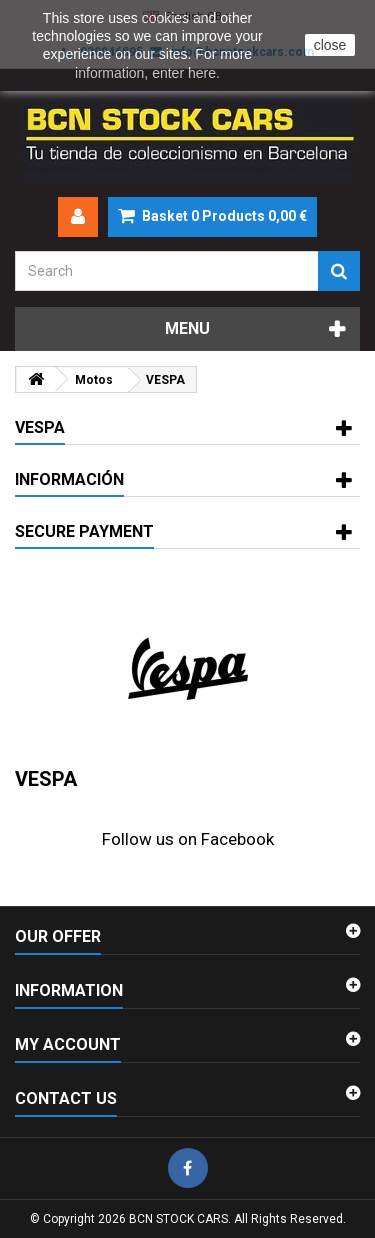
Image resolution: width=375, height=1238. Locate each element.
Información (69, 479)
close (330, 45)
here (202, 73)
